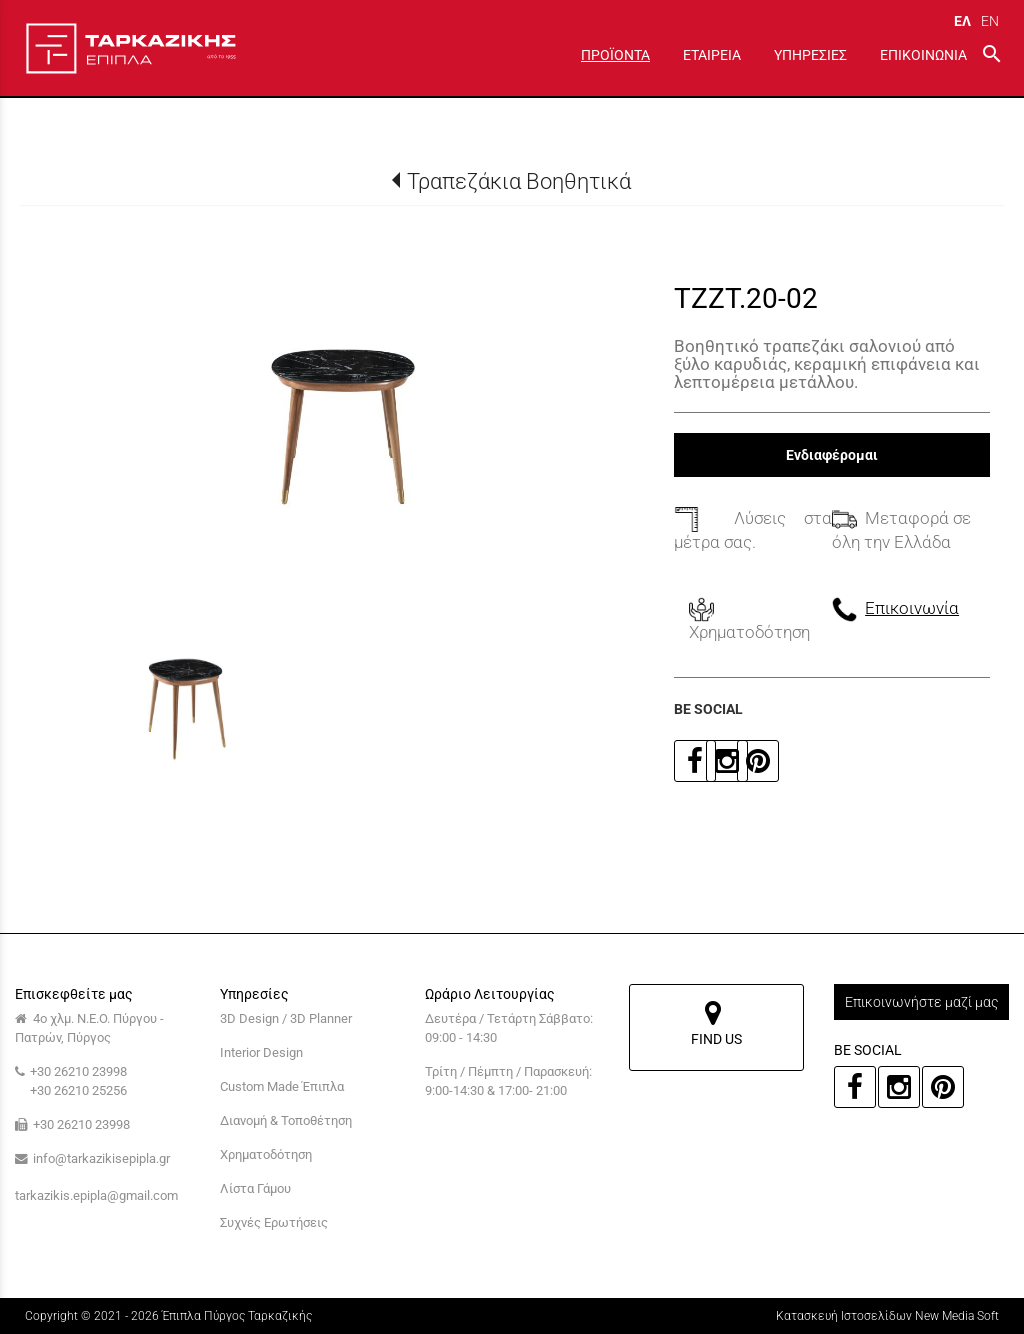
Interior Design (261, 1052)
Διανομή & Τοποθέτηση (286, 1120)
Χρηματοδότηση (266, 1154)
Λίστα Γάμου (255, 1188)
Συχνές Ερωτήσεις (274, 1222)
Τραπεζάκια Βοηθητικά (519, 181)
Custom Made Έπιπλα (282, 1086)
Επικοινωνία (912, 608)
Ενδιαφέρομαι (832, 455)
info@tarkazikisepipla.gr (101, 1158)
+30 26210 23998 (78, 1071)
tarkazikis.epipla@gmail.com (96, 1195)
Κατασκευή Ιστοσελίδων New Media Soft (887, 1316)
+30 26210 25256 (78, 1090)
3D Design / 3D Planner (286, 1018)
